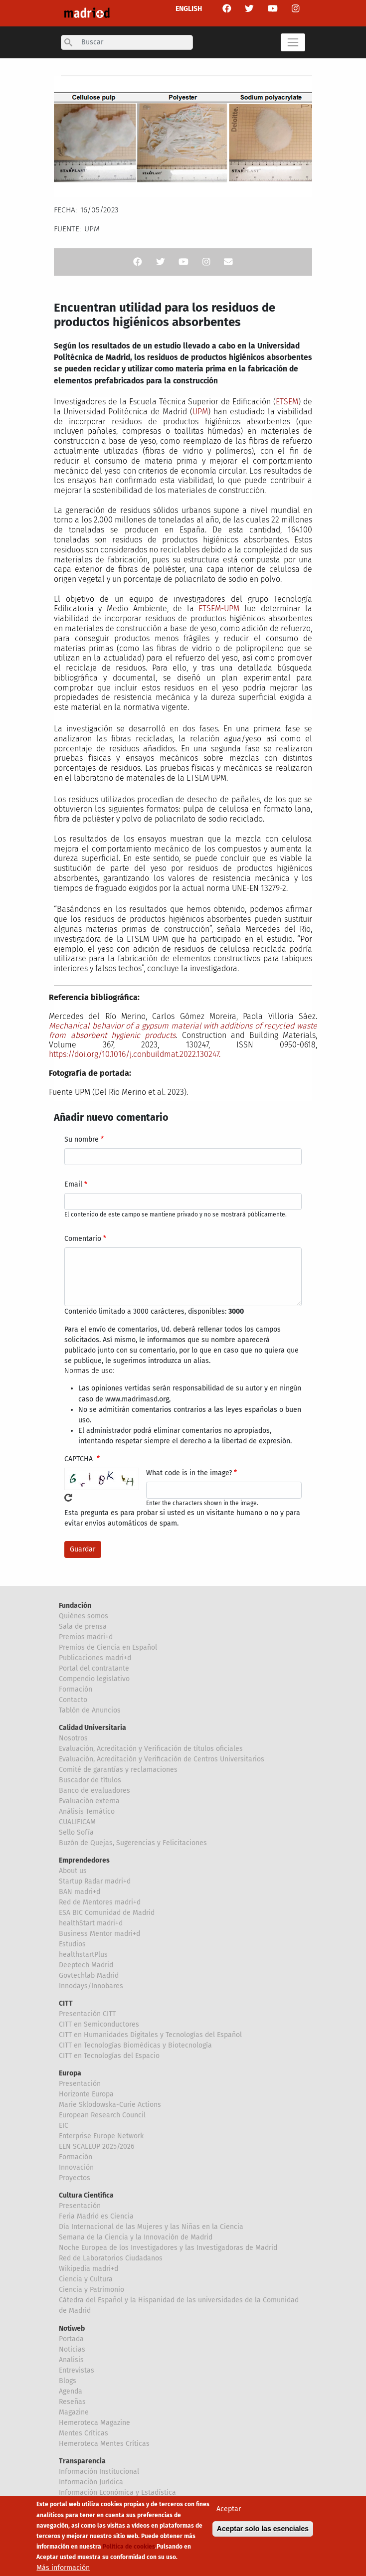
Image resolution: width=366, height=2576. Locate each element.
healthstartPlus (83, 1954)
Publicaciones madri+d (95, 1658)
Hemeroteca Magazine (94, 2422)
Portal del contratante (94, 1668)
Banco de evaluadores (94, 1790)
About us (73, 1871)
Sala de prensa (83, 1626)
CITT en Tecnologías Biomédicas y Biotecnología (135, 2045)
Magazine (74, 2412)
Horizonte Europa (86, 2094)
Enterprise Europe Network (101, 2136)
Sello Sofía (76, 1832)
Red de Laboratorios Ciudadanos (111, 2258)
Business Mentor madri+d (99, 1933)
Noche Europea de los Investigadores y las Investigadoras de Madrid (168, 2247)
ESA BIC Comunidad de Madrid (107, 1912)
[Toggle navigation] (293, 42)
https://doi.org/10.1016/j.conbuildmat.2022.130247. (134, 1054)
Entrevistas (76, 2370)
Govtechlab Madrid (89, 1975)
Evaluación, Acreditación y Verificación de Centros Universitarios (161, 1759)
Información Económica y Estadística (117, 2492)
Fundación (75, 1605)
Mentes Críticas (83, 2433)
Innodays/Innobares (91, 1986)
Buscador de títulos (90, 1780)
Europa (70, 2073)
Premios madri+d (86, 1637)
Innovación (76, 2167)
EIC (63, 2125)
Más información (63, 2569)
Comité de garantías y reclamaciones (118, 1769)
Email (73, 1184)
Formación (75, 1689)
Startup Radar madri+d (95, 1881)
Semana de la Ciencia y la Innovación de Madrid (135, 2237)
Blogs (67, 2381)
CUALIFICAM (77, 1822)
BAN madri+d (79, 1892)
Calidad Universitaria (92, 1727)
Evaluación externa (89, 1801)
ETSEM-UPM (218, 608)
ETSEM (287, 401)
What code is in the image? (189, 1473)
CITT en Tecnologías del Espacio (109, 2056)
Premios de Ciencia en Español (108, 1647)
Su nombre (81, 1139)
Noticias (72, 2349)
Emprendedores (84, 1860)
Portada (71, 2339)
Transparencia (82, 2461)
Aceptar (228, 2510)
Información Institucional (99, 2471)
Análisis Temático (87, 1811)
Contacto (73, 1700)
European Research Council (102, 2115)
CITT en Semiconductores (99, 2024)
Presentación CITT (87, 2014)
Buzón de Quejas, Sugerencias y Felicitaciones (133, 1843)
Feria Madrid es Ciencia (96, 2216)
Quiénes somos (83, 1616)
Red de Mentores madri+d (100, 1902)
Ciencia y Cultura (86, 2279)
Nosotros (73, 1738)
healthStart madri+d (91, 1923)
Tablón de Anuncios (90, 1710)
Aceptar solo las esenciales (263, 2530)
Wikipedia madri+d (88, 2268)
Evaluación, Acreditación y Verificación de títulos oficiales (151, 1748)
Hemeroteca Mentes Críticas (104, 2443)
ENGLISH (189, 8)
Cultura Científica (86, 2195)
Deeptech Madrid (86, 1965)
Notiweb (72, 2328)
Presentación (80, 2083)
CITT (66, 2003)
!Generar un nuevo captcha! (68, 1498)
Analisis (71, 2360)
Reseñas (72, 2402)
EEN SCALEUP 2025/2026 (96, 2146)
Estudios (72, 1944)
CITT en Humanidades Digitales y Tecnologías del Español (150, 2035)
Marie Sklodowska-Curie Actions (110, 2104)
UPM (200, 411)
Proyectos (74, 2178)
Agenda (70, 2391)
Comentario (82, 1238)
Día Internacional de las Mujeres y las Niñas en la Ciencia (151, 2227)
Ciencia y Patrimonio (91, 2289)
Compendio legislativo (94, 1679)
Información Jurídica (91, 2482)
